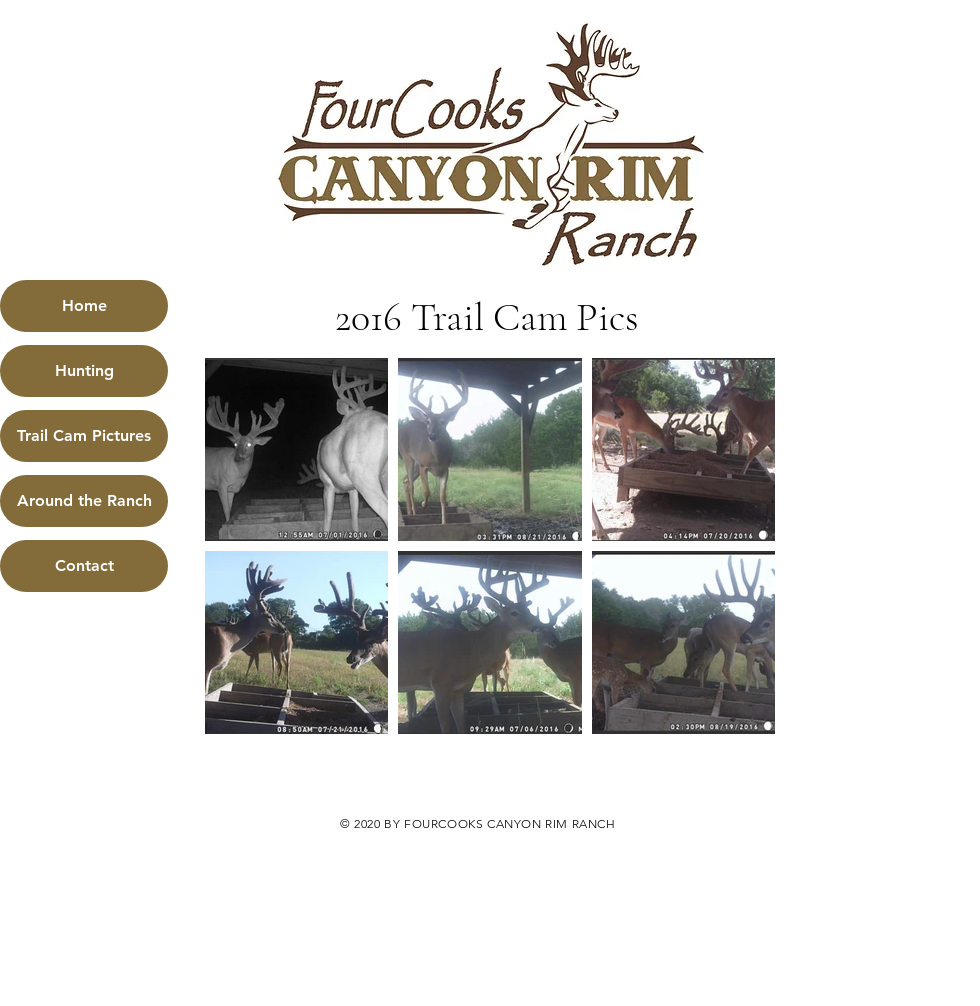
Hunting (84, 370)
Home (84, 305)
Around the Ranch (84, 500)
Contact (84, 565)
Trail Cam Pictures (84, 435)
